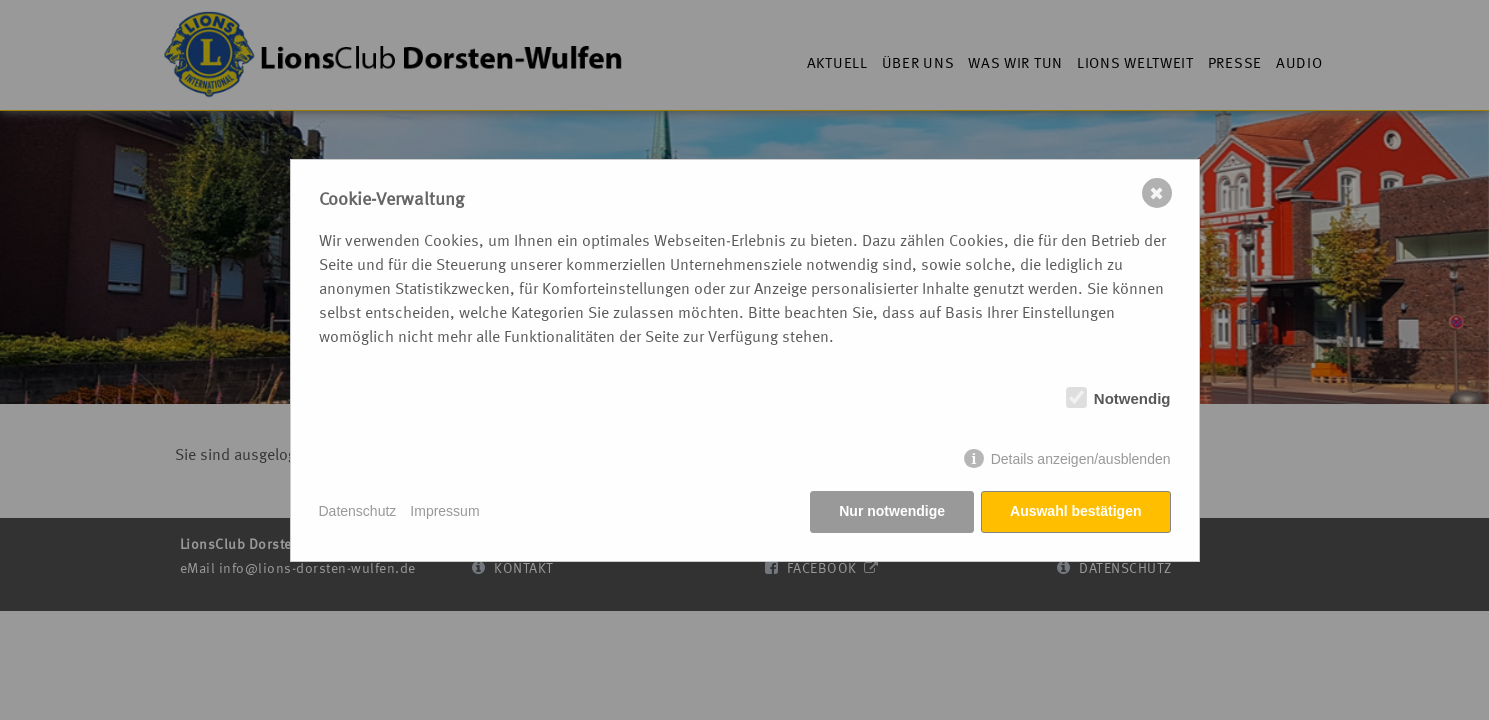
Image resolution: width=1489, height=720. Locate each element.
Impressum (444, 511)
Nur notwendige (892, 511)
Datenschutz (358, 511)
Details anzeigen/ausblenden (1081, 459)
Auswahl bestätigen (1075, 511)
